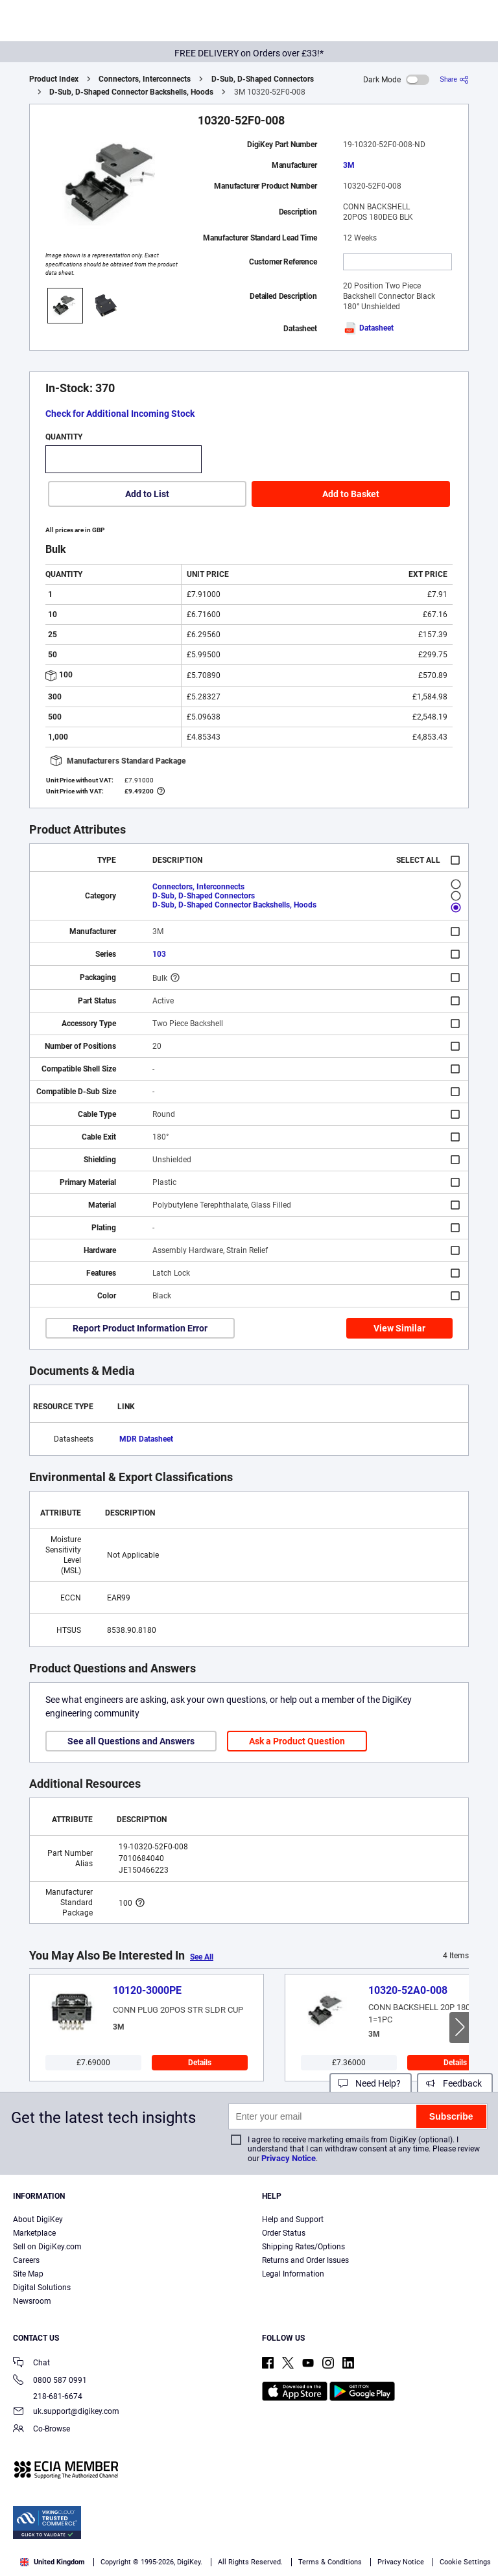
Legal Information (293, 2273)
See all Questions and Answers (131, 1741)
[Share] (454, 79)
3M (349, 165)
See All (201, 1956)
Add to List (147, 494)
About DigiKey (38, 2219)
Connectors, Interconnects (145, 79)
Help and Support (293, 2219)
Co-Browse (41, 2430)
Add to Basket (350, 494)
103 (159, 954)
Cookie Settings (465, 2562)
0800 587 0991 (50, 2381)
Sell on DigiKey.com (47, 2246)
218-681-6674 (47, 2396)
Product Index (53, 79)
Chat (31, 2364)
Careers (26, 2260)
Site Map (28, 2273)
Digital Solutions (42, 2287)
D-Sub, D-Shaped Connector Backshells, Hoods (131, 92)
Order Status (283, 2233)
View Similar (399, 1328)
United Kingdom (52, 2562)
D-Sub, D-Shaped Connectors (262, 79)
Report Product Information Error (140, 1328)
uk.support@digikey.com (66, 2412)
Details (199, 2062)
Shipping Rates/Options (303, 2246)
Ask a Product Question (297, 1741)
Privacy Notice (288, 2158)
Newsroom (32, 2301)
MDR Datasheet (146, 1439)
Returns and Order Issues (305, 2260)
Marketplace (34, 2233)
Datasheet (368, 328)
